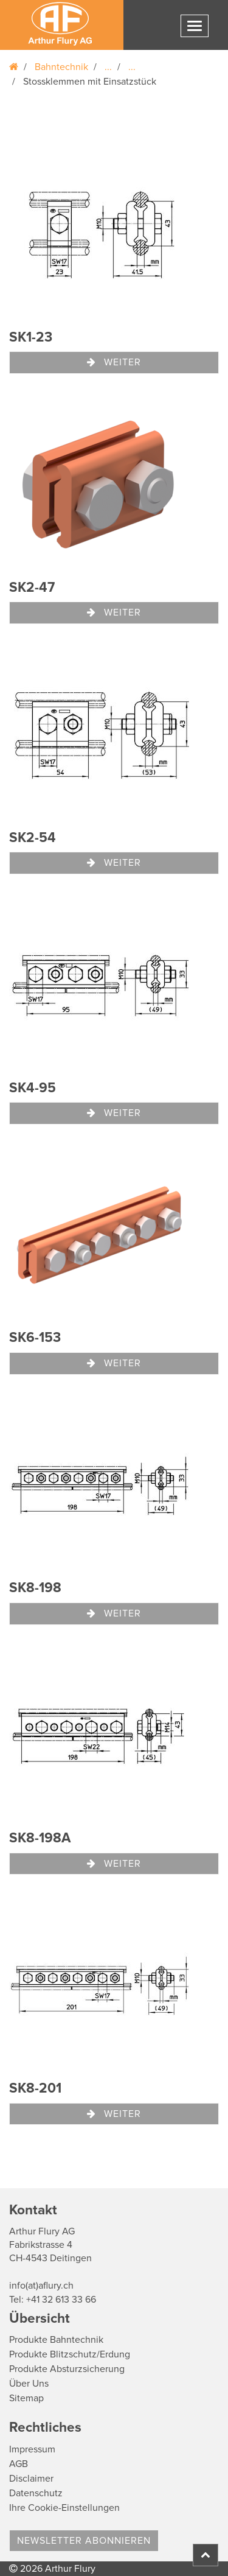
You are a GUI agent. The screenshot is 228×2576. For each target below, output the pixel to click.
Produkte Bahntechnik (56, 2340)
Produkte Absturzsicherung (67, 2369)
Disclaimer (31, 2478)
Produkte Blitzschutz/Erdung (69, 2354)
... (108, 67)
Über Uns (29, 2384)
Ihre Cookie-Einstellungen (64, 2508)
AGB (18, 2464)
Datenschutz (36, 2493)
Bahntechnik (61, 67)
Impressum (32, 2449)
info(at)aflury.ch (41, 2285)
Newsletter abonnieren (84, 2541)
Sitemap (26, 2398)
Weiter (114, 362)
